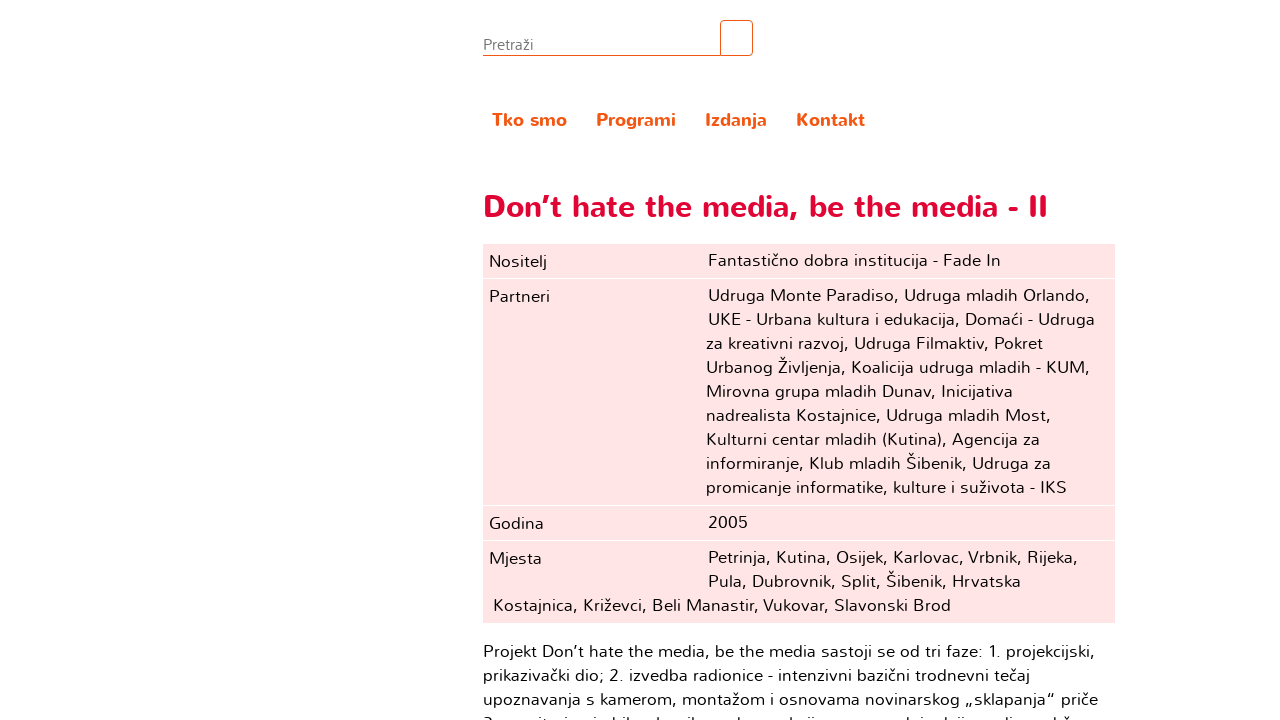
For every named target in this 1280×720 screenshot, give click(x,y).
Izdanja (736, 120)
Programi (636, 120)
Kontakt (830, 120)
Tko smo (529, 120)
